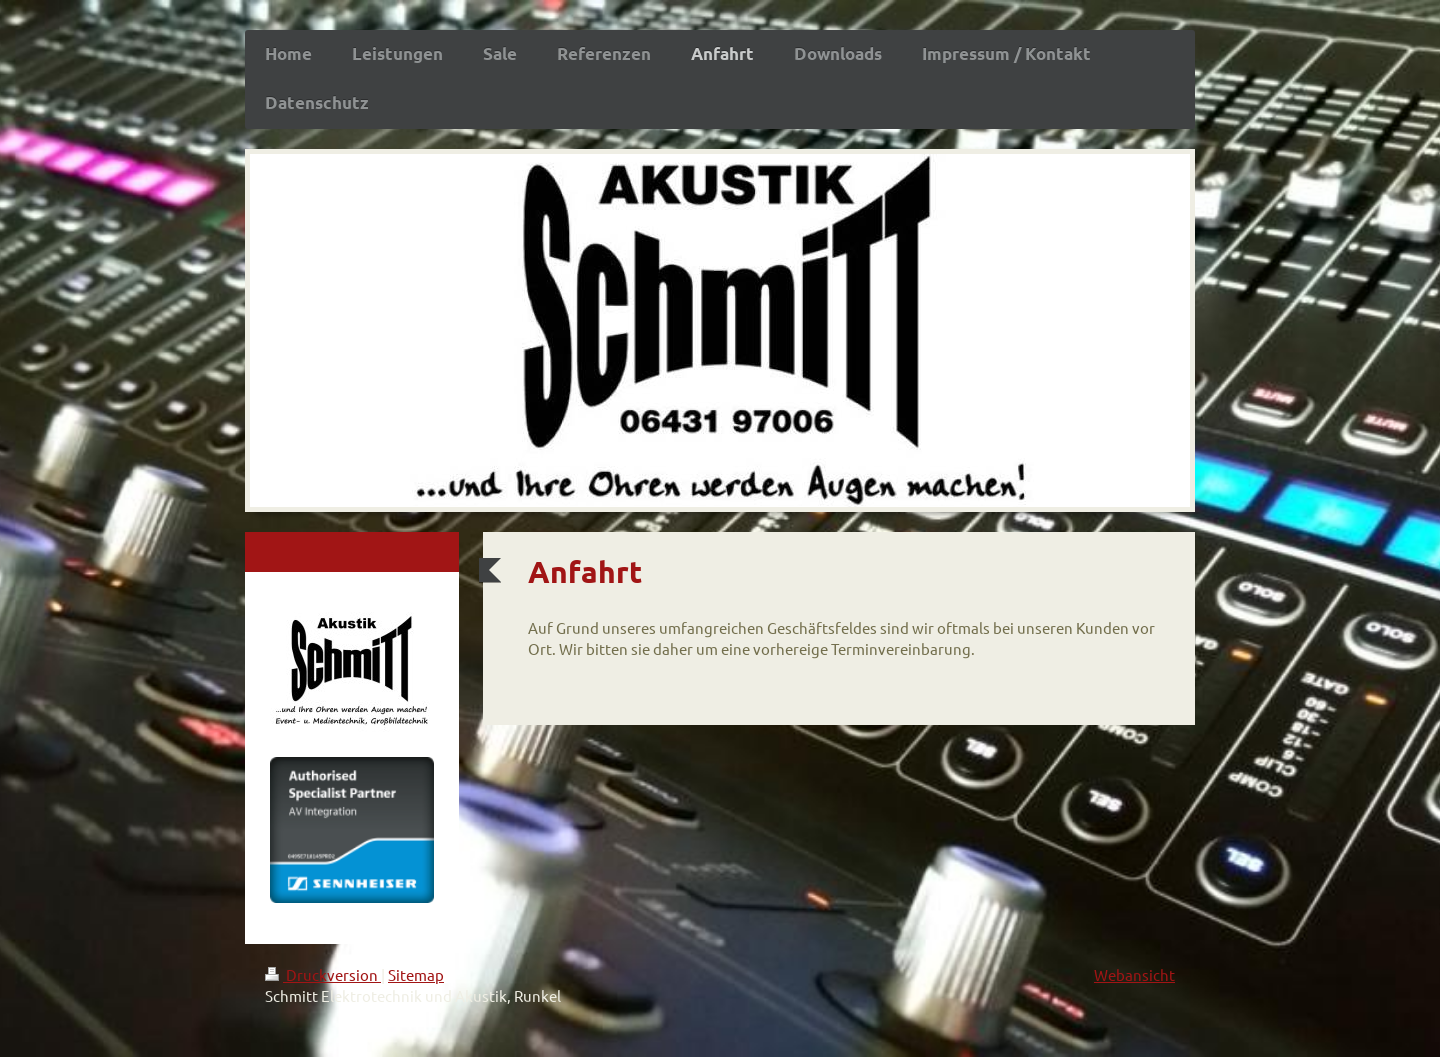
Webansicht (1134, 974)
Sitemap (416, 974)
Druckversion (323, 974)
